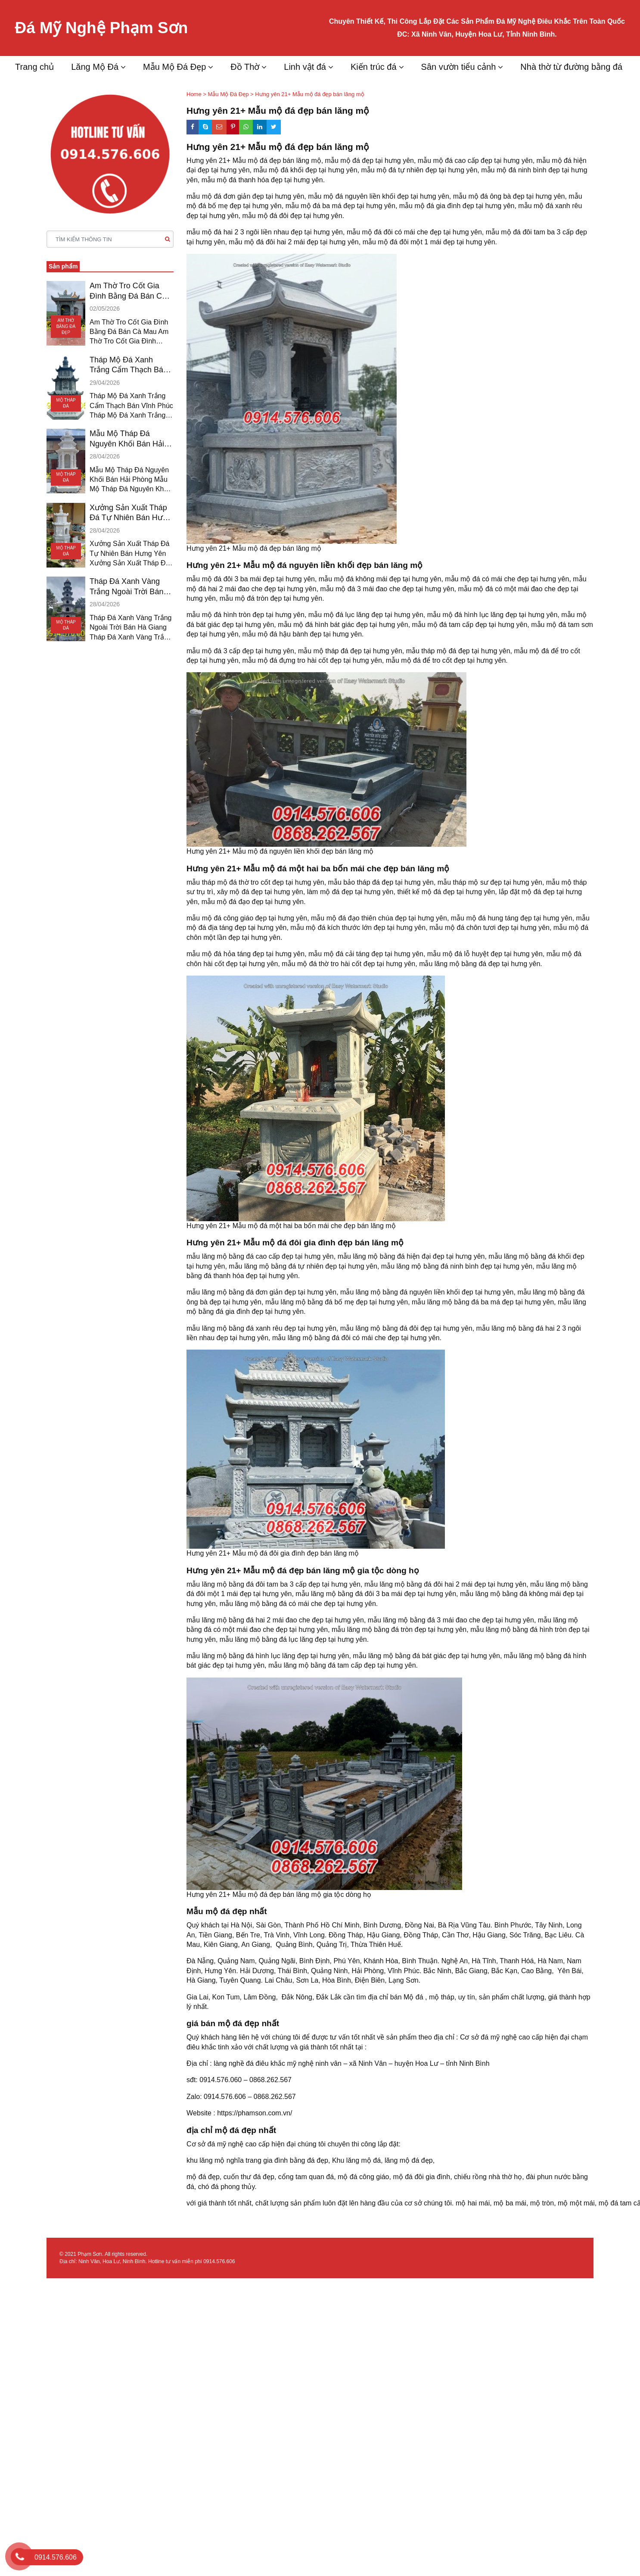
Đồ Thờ (244, 67)
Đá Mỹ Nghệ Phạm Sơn (103, 28)
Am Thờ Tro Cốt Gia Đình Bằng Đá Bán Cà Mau (128, 291)
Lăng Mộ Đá (94, 67)
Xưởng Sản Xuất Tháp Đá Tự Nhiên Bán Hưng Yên (130, 513)
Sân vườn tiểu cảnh (458, 67)
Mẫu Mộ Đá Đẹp (174, 67)
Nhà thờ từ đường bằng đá (571, 67)
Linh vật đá (305, 67)
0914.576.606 (219, 2261)
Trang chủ (34, 67)
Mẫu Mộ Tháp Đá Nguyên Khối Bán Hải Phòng (127, 439)
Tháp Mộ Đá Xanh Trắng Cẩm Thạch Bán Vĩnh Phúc (129, 365)
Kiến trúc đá (374, 67)
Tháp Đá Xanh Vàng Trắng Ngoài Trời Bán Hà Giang (126, 587)
